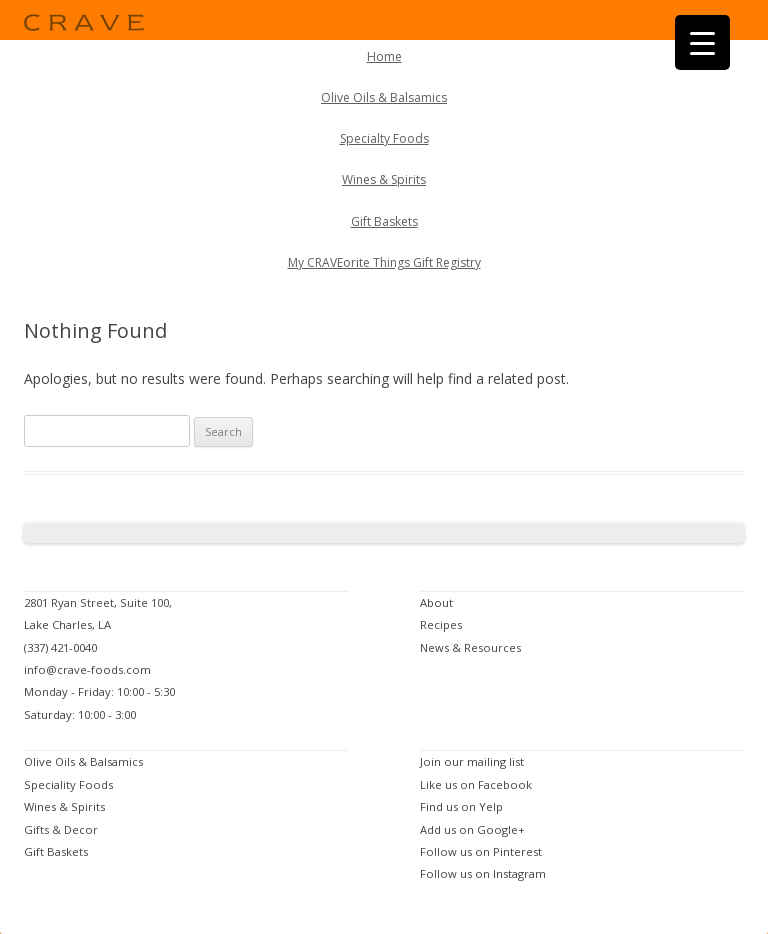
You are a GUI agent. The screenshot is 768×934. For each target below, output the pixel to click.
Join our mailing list (472, 761)
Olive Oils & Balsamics (384, 97)
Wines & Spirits (384, 179)
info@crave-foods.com (87, 669)
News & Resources (470, 647)
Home (384, 56)
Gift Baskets (384, 221)
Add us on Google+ (472, 829)
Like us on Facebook (476, 784)
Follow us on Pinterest (481, 851)
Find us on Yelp (461, 806)
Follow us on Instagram (483, 873)
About (436, 602)
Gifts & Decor (61, 829)
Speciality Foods (68, 784)
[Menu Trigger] (702, 42)
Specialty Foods (384, 138)
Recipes (441, 624)
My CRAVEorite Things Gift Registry (384, 262)
